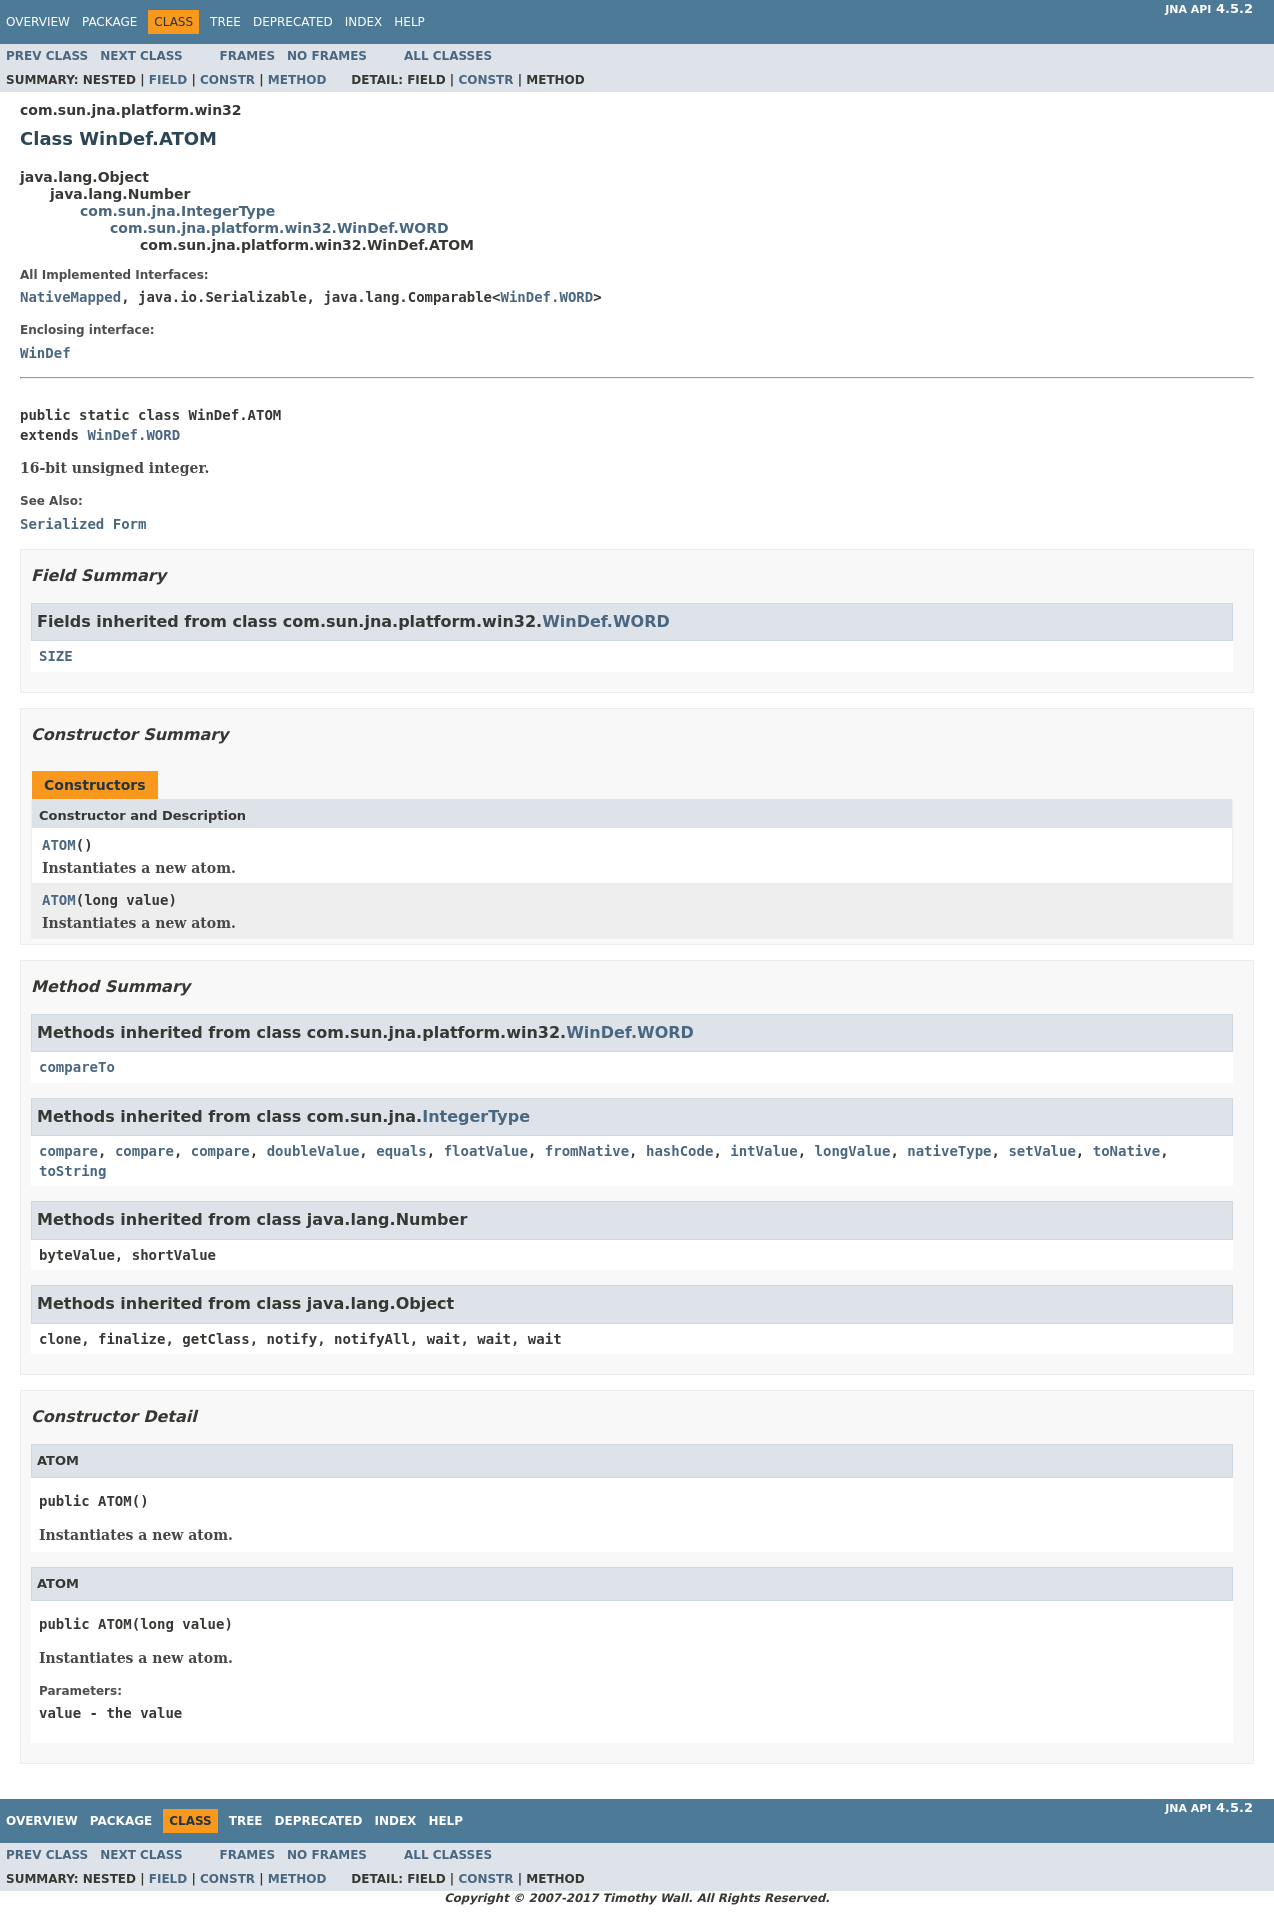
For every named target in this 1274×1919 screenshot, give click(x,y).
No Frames (327, 56)
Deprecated (293, 22)
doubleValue (313, 1151)
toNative (1126, 1151)
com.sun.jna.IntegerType (177, 211)
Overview (38, 22)
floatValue (486, 1151)
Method (297, 80)
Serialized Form (83, 524)
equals (401, 1151)
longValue (853, 1151)
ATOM (59, 845)
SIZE (56, 656)
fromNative (587, 1151)
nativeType (949, 1151)
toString (72, 1171)
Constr (227, 80)
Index (364, 22)
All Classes (448, 56)
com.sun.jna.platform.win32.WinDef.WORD (279, 228)
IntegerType (476, 1116)
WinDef (45, 353)
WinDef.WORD (546, 297)
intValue (763, 1151)
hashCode (679, 1151)
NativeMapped (70, 297)
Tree (225, 22)
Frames (248, 56)
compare (68, 1151)
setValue (1041, 1151)
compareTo (77, 1067)
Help (409, 22)
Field (168, 80)
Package (109, 22)
